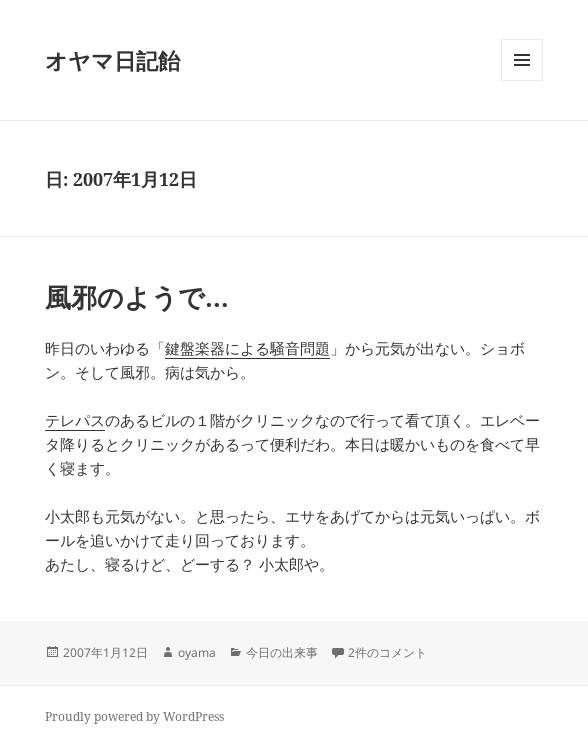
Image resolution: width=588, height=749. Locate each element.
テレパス (75, 420)
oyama (197, 652)
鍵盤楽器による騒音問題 (247, 348)
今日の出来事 (282, 652)
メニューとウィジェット (522, 80)
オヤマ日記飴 (112, 60)
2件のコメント (387, 652)
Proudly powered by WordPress (134, 716)
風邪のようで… (137, 297)
